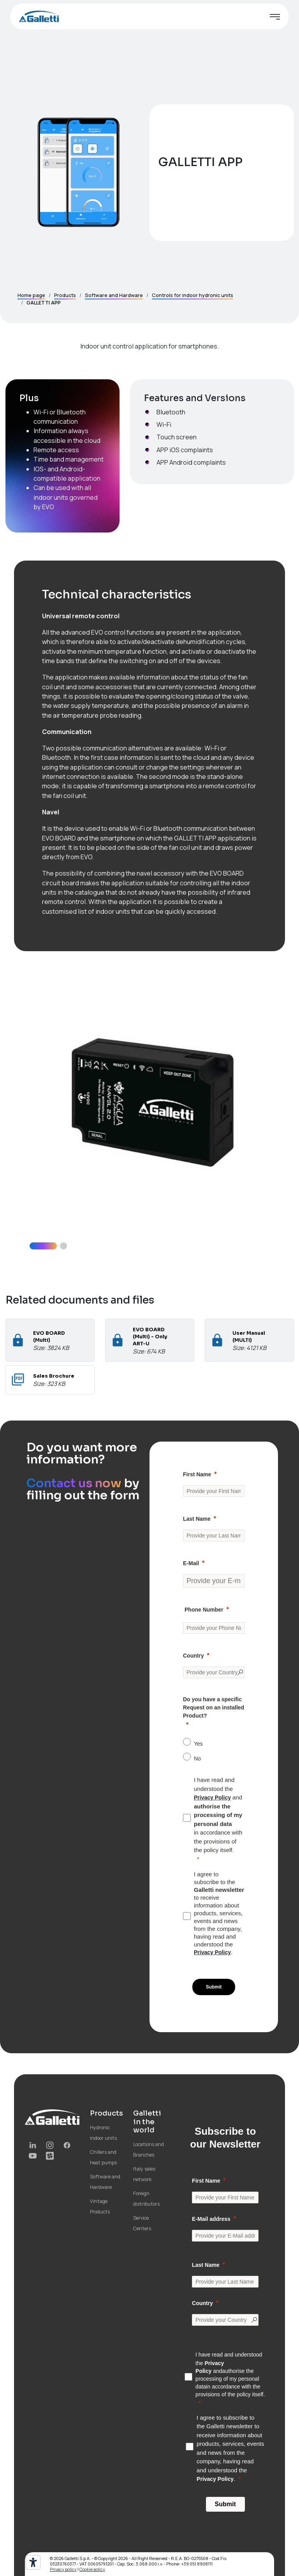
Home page (31, 295)
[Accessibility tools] (33, 2562)
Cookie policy (92, 2569)
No (197, 1758)
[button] (43, 1245)
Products (65, 295)
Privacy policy (63, 2569)
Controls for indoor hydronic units (192, 295)
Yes (198, 1744)
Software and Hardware (114, 295)
